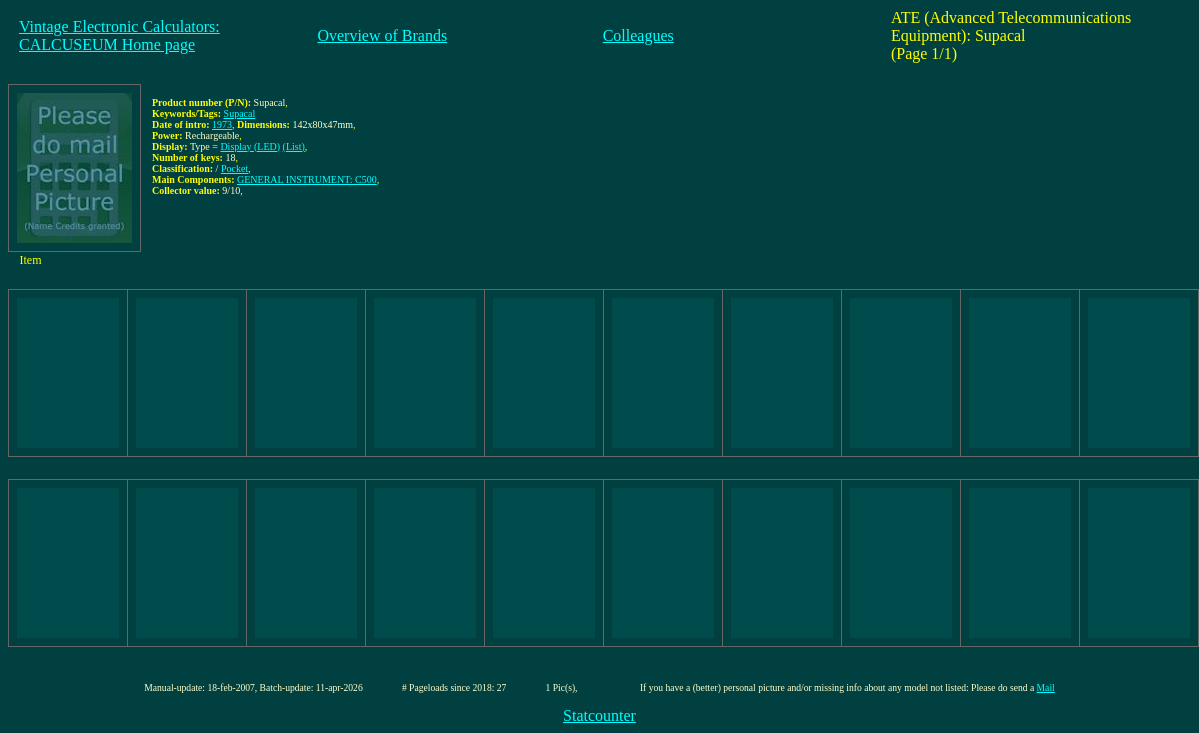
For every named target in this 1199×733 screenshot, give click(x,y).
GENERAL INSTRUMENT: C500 (307, 179)
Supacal (240, 113)
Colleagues (638, 35)
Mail (1046, 687)
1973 (222, 124)
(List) (294, 146)
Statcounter (599, 715)
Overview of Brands (382, 35)
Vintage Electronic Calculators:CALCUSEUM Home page (119, 35)
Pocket (234, 168)
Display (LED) (250, 146)
